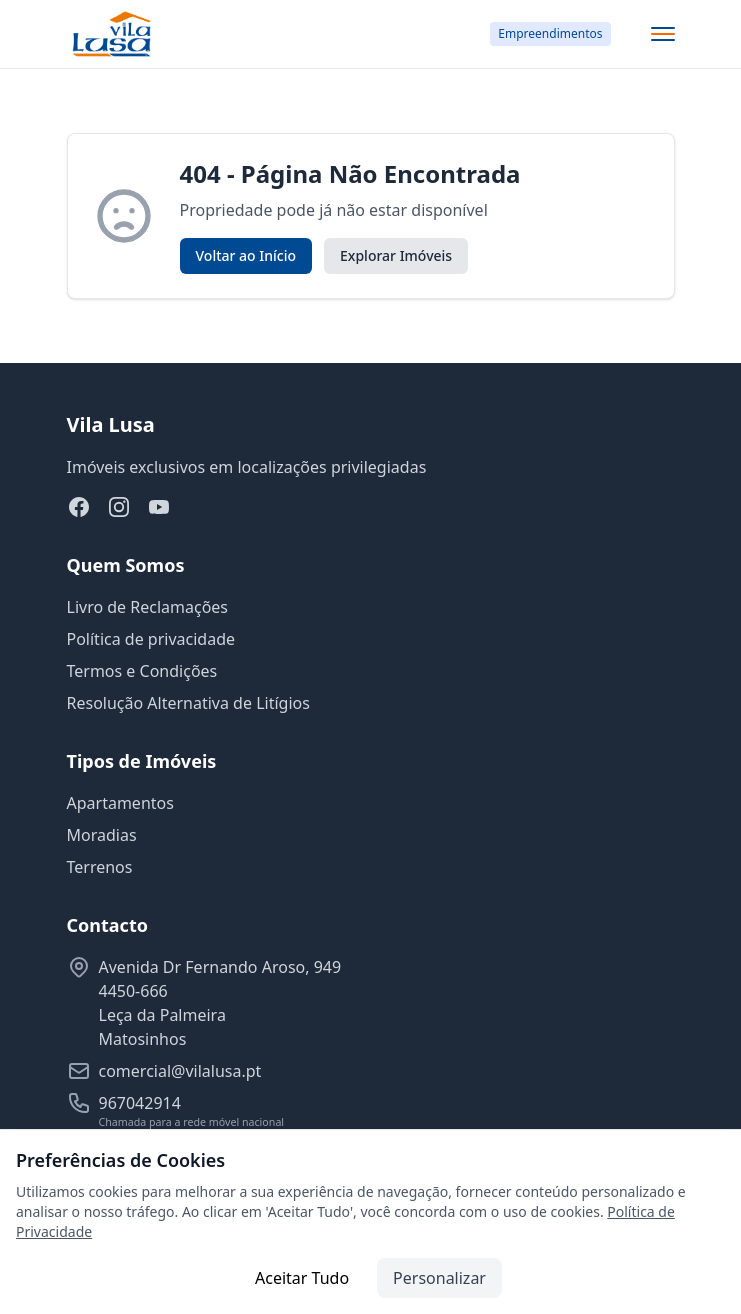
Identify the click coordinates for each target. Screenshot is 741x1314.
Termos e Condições (142, 671)
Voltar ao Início (246, 255)
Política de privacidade (151, 639)
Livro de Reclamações (148, 607)
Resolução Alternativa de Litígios (188, 703)
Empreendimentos (550, 33)
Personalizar (439, 1278)
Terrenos (100, 867)
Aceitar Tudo (302, 1278)
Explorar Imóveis (396, 255)
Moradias (102, 835)
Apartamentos (120, 803)
